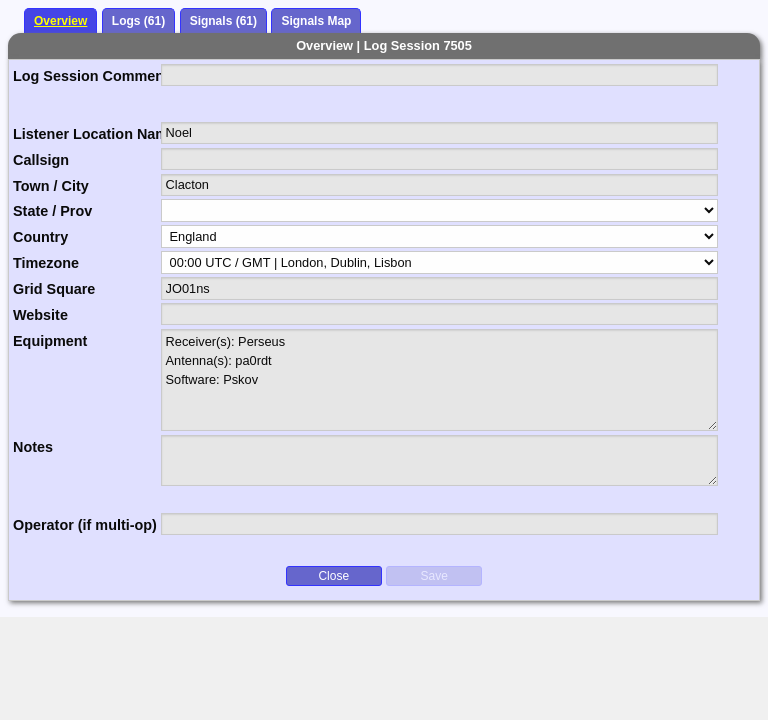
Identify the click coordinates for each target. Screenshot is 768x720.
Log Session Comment (87, 76)
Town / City (51, 186)
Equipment (50, 341)
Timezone (46, 263)
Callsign (41, 160)
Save (434, 576)
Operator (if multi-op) (85, 525)
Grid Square (54, 289)
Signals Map (316, 21)
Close (333, 576)
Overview (60, 21)
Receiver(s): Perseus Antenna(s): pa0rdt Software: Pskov (439, 380)
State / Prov (52, 211)
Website (40, 315)
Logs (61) (138, 21)
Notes (33, 447)
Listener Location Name (87, 134)
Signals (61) (223, 21)
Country (40, 237)
